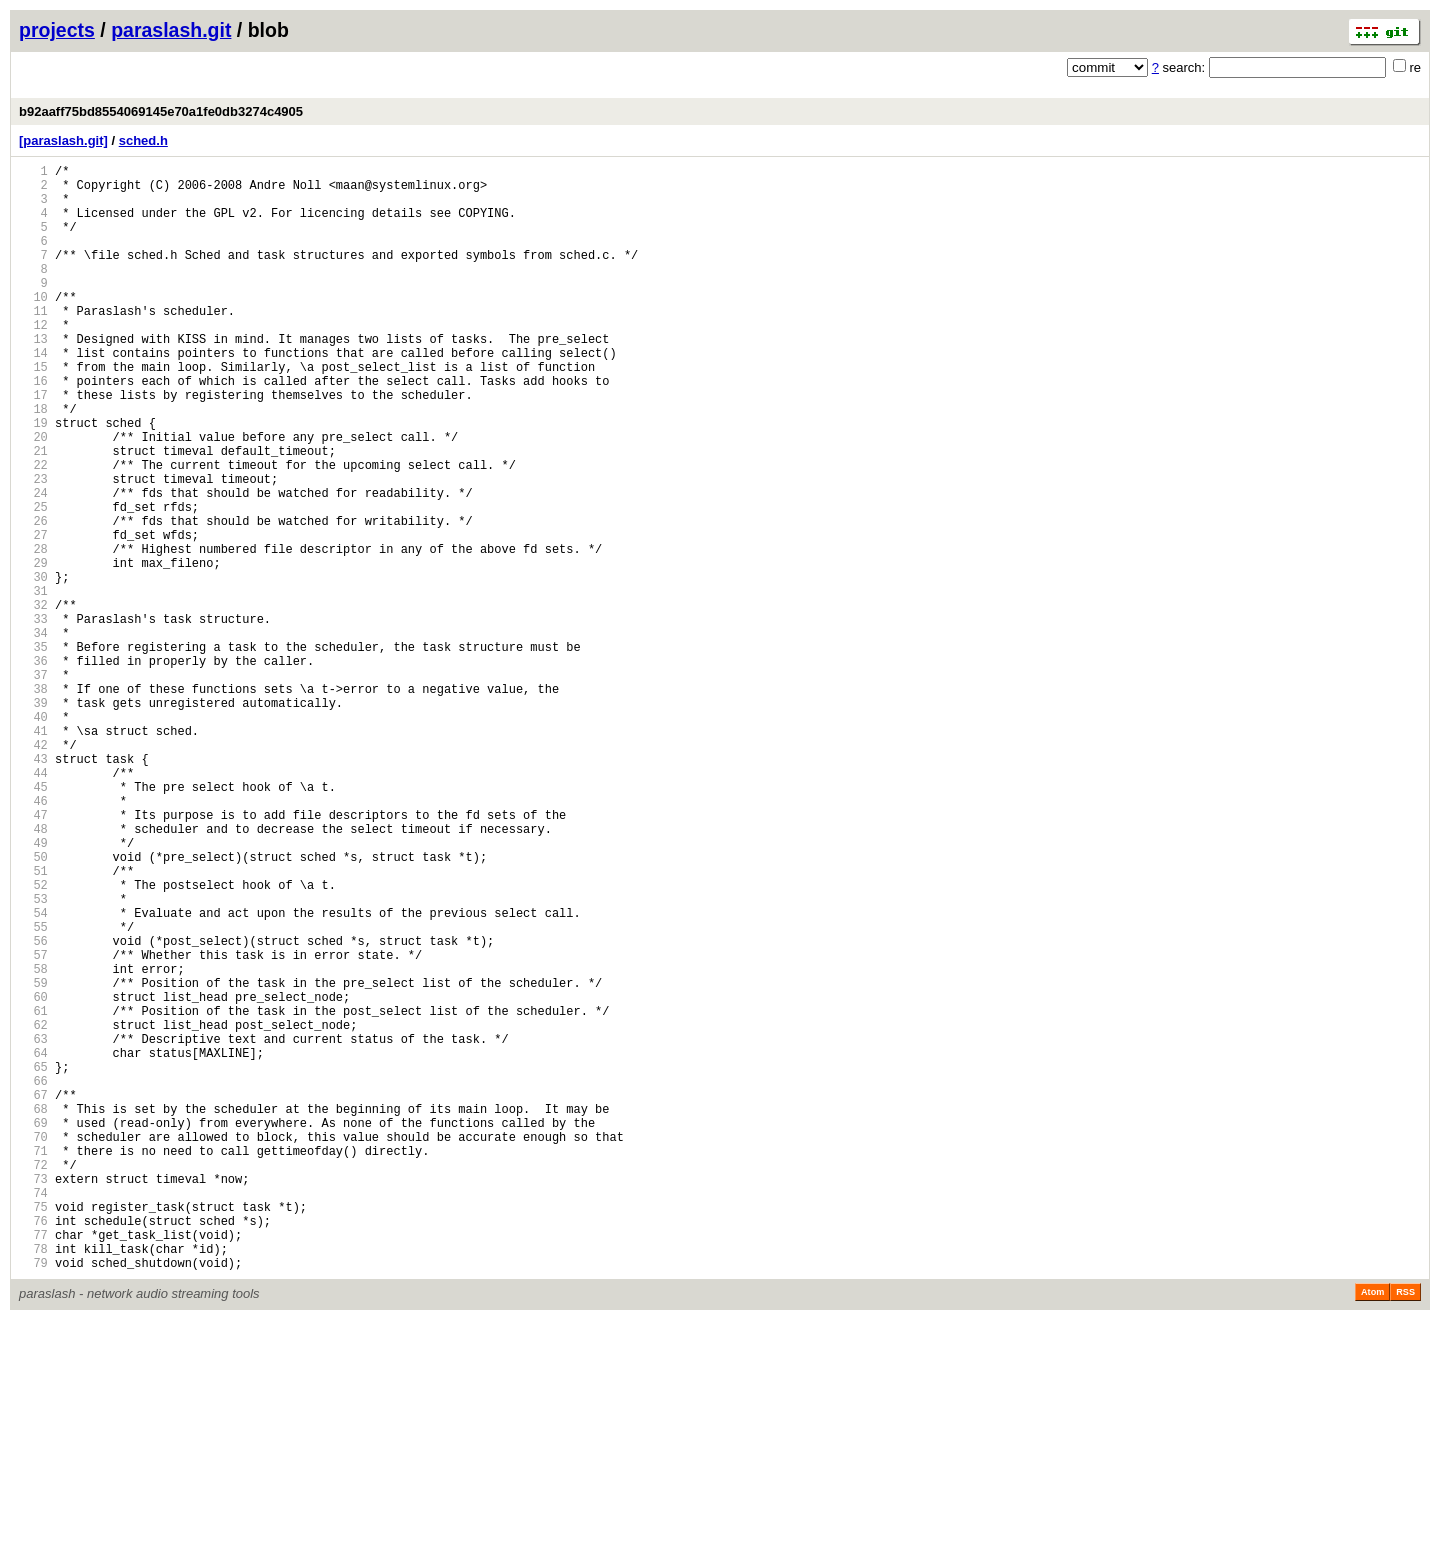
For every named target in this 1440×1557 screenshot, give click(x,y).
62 (33, 1210)
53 (33, 1057)
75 (33, 1431)
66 (33, 1278)
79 (33, 1499)
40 (33, 836)
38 (33, 802)
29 (33, 649)
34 (33, 734)
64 (33, 1244)
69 (33, 1329)
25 (33, 581)
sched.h (143, 140)
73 (33, 1397)
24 (33, 564)
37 (33, 785)
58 (33, 1142)
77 (33, 1465)
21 (33, 513)
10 (33, 326)
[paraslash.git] (63, 140)
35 (33, 751)
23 (33, 547)
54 (33, 1074)
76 (33, 1448)
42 (33, 870)
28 (33, 632)
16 (33, 428)
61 (33, 1193)
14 (33, 394)
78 (33, 1482)
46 (33, 938)
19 (33, 479)
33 (33, 717)
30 (33, 666)
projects (57, 30)
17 (33, 445)
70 (33, 1346)
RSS (1405, 1529)
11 (33, 343)
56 (33, 1108)
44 (33, 904)
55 (33, 1091)
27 (33, 615)
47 (33, 955)
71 (33, 1363)
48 (33, 972)
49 (33, 989)
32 (33, 700)
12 (33, 360)
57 (33, 1125)
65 (33, 1261)
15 (33, 411)
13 (33, 377)
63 (33, 1227)
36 (33, 768)
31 (33, 683)
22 (33, 530)
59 (33, 1159)
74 (33, 1414)
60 (33, 1176)
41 (33, 853)
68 (33, 1312)
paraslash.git (171, 30)
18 (33, 462)
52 (33, 1040)
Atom (1372, 1529)
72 (33, 1380)
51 (33, 1023)
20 (33, 496)
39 (33, 819)
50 (33, 1006)
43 (33, 887)
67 (33, 1295)
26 (33, 598)
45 (33, 921)
